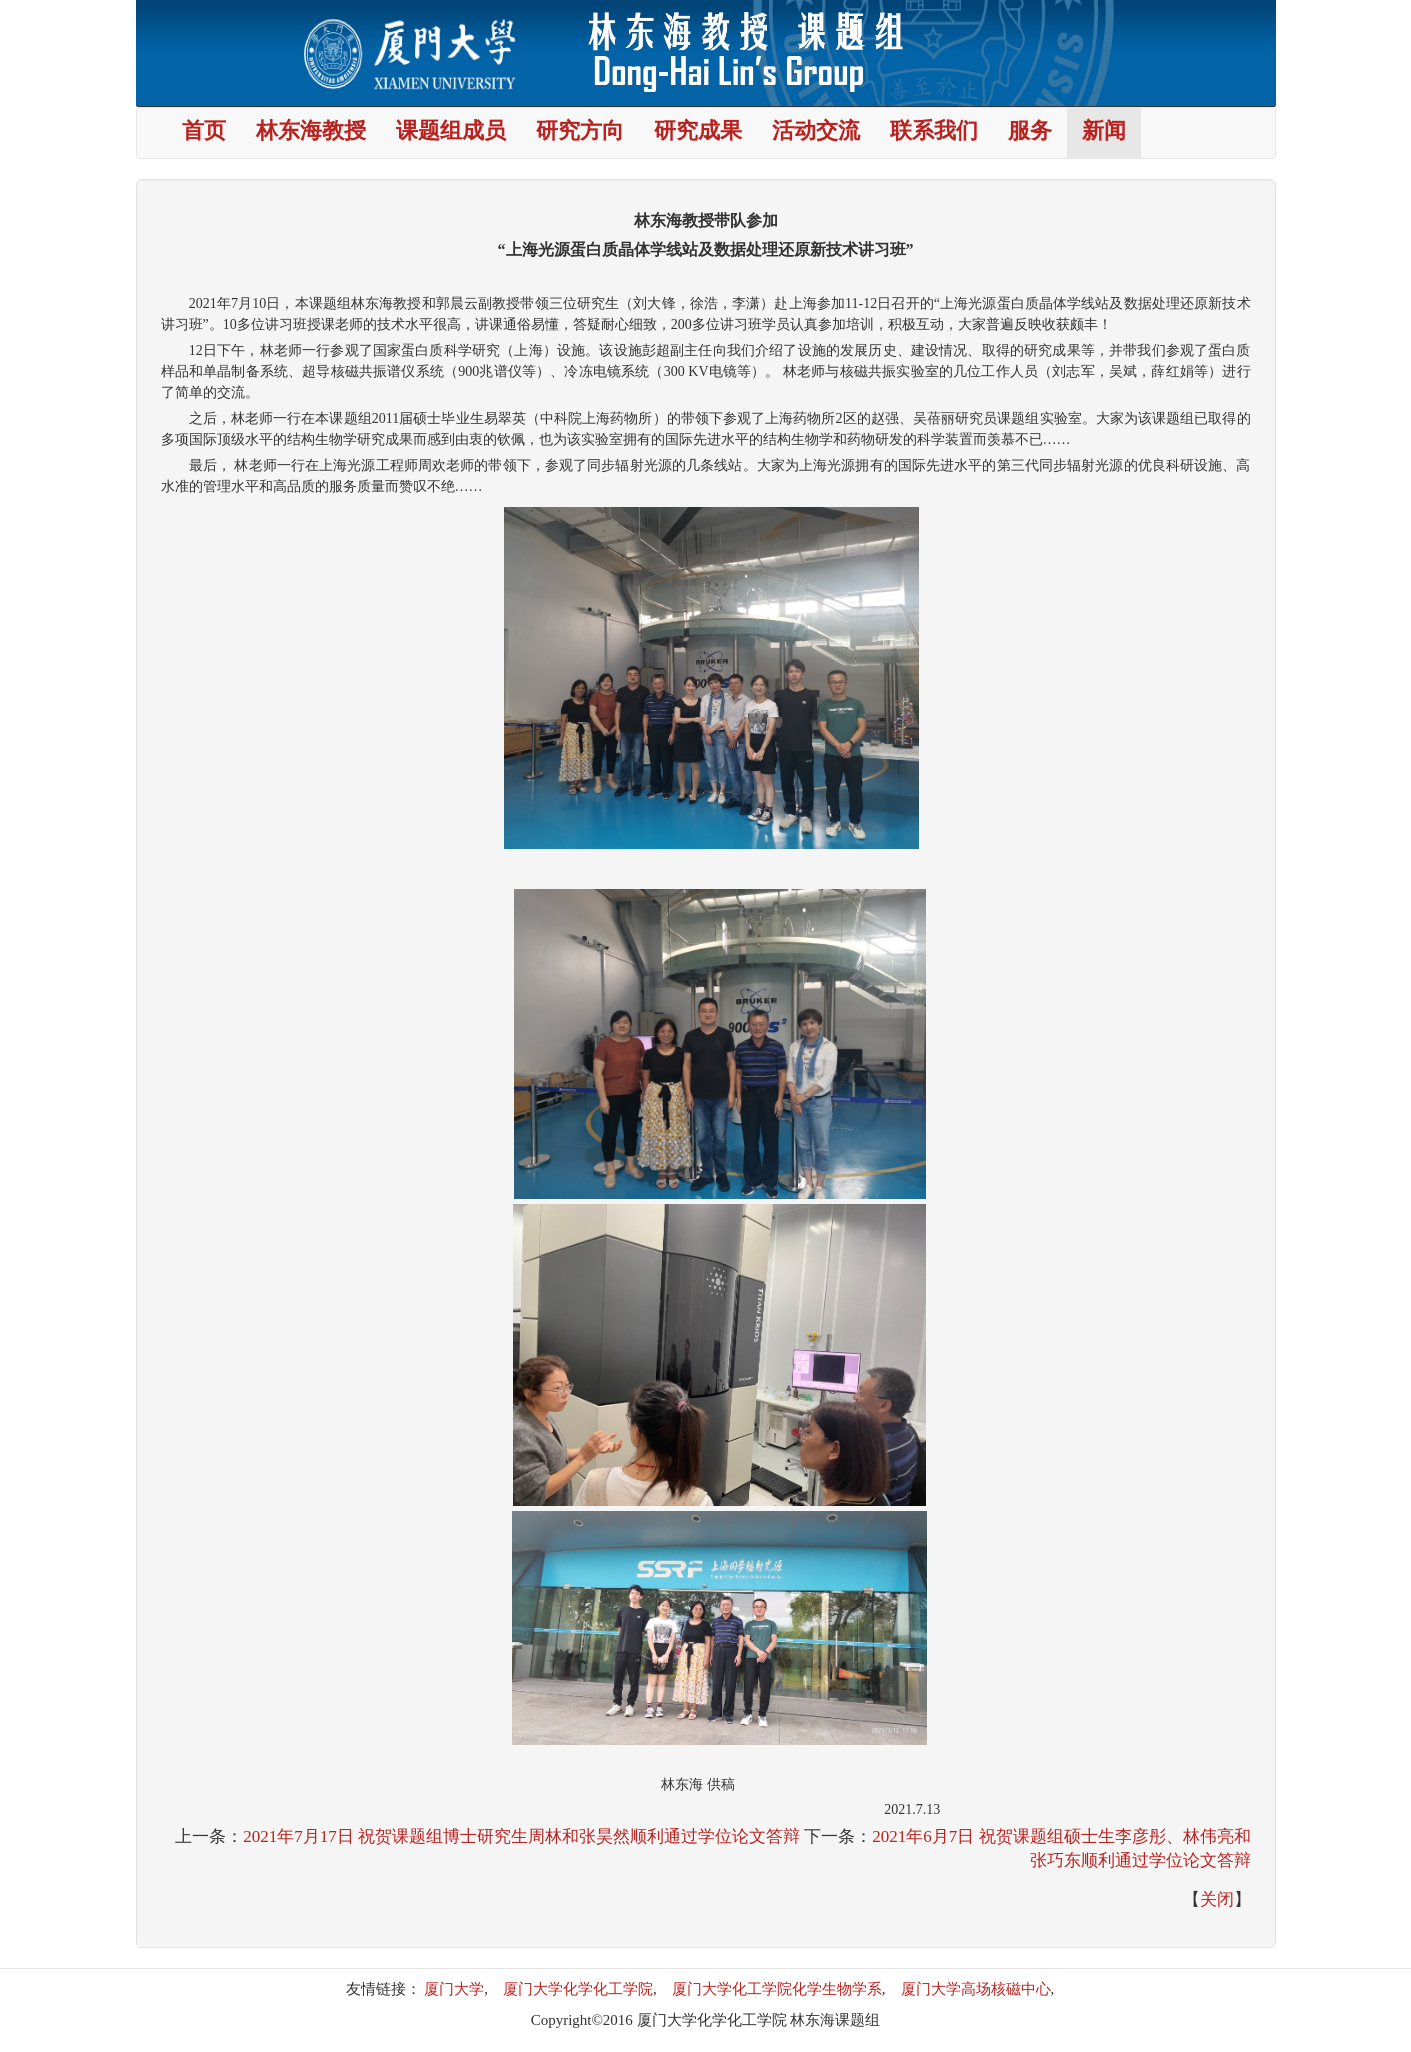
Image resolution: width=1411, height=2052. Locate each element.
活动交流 (816, 133)
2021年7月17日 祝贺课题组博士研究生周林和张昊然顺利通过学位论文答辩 (521, 1836)
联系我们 (934, 133)
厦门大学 (454, 1989)
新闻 (1104, 133)
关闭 (1217, 1899)
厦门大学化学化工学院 (578, 1989)
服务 (1030, 133)
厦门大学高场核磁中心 (976, 1989)
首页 (204, 133)
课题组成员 (451, 133)
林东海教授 (311, 133)
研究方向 (580, 133)
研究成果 (698, 133)
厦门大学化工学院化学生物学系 (777, 1989)
